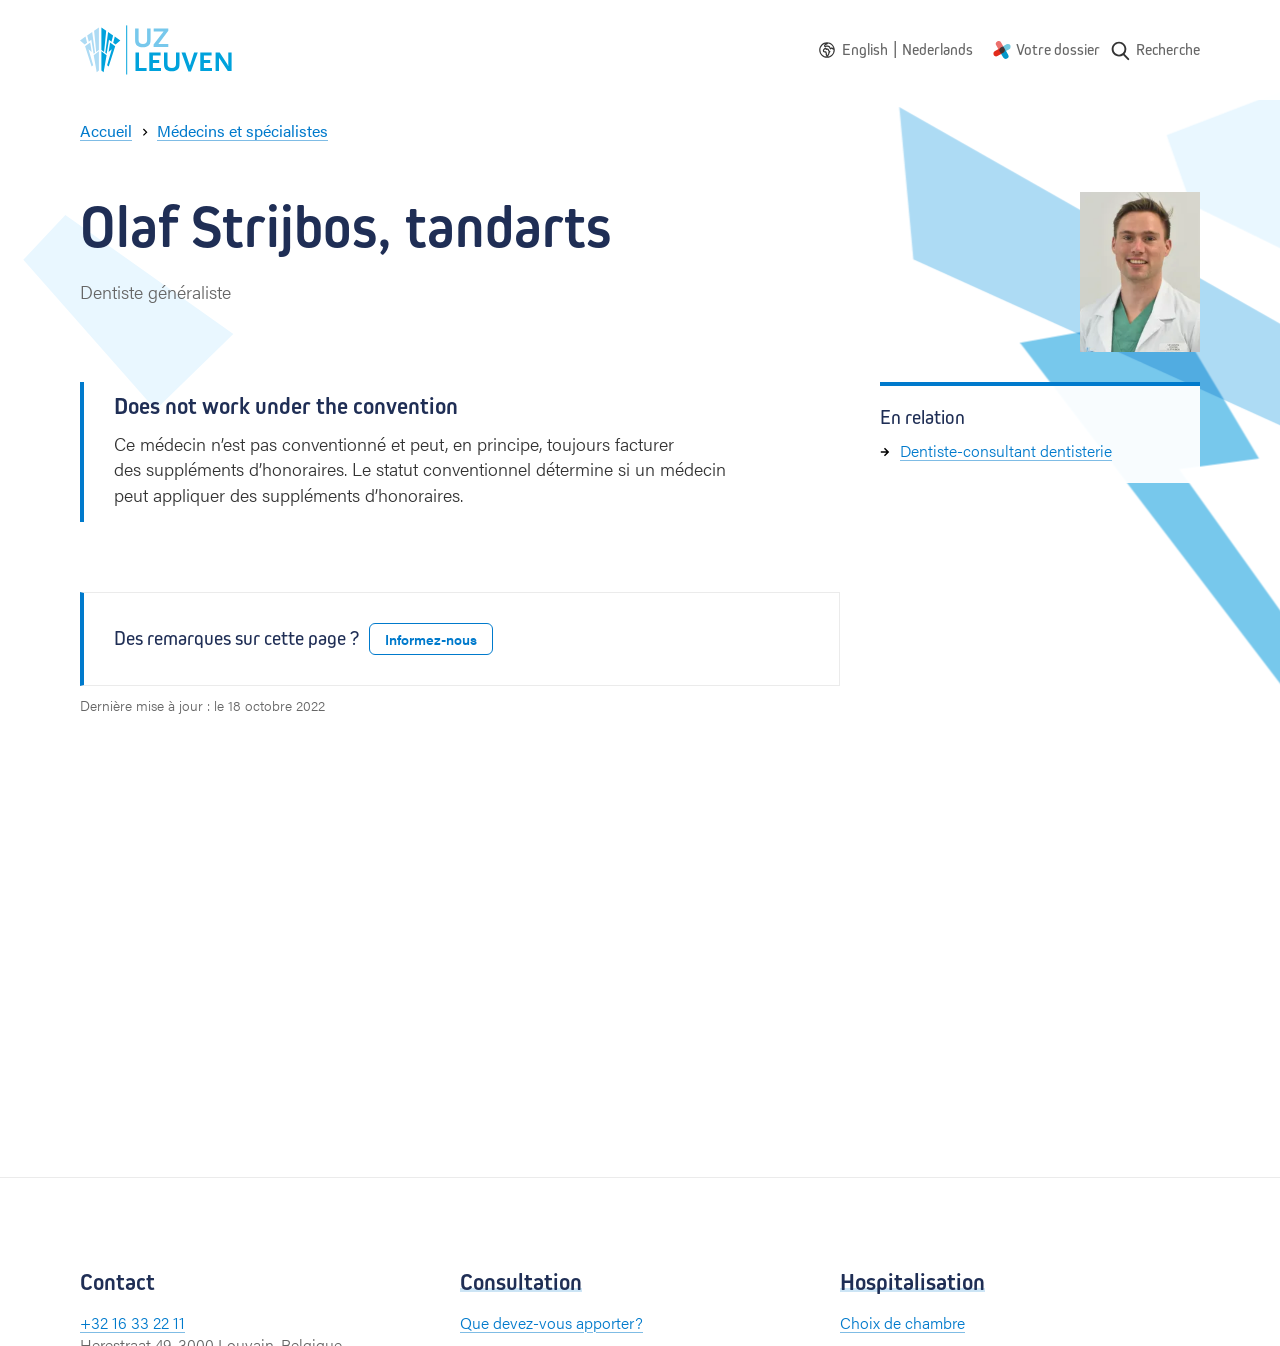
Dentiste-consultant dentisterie (1006, 450)
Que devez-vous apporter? (551, 1322)
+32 (96, 1322)
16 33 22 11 (148, 1322)
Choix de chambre (902, 1322)
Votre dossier (1058, 49)
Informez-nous (431, 639)
